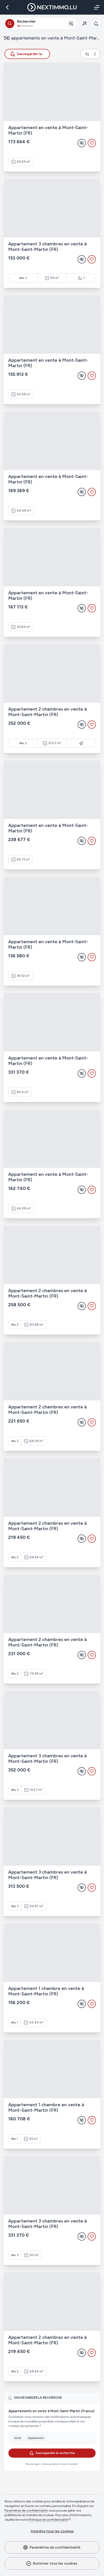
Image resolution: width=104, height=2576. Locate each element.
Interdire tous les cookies (52, 2531)
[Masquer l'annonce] (82, 143)
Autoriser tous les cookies (51, 2563)
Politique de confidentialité (48, 2520)
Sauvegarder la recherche (52, 2453)
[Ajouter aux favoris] (92, 143)
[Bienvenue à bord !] (95, 23)
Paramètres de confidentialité (51, 2547)
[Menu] (95, 7)
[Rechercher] (41, 23)
